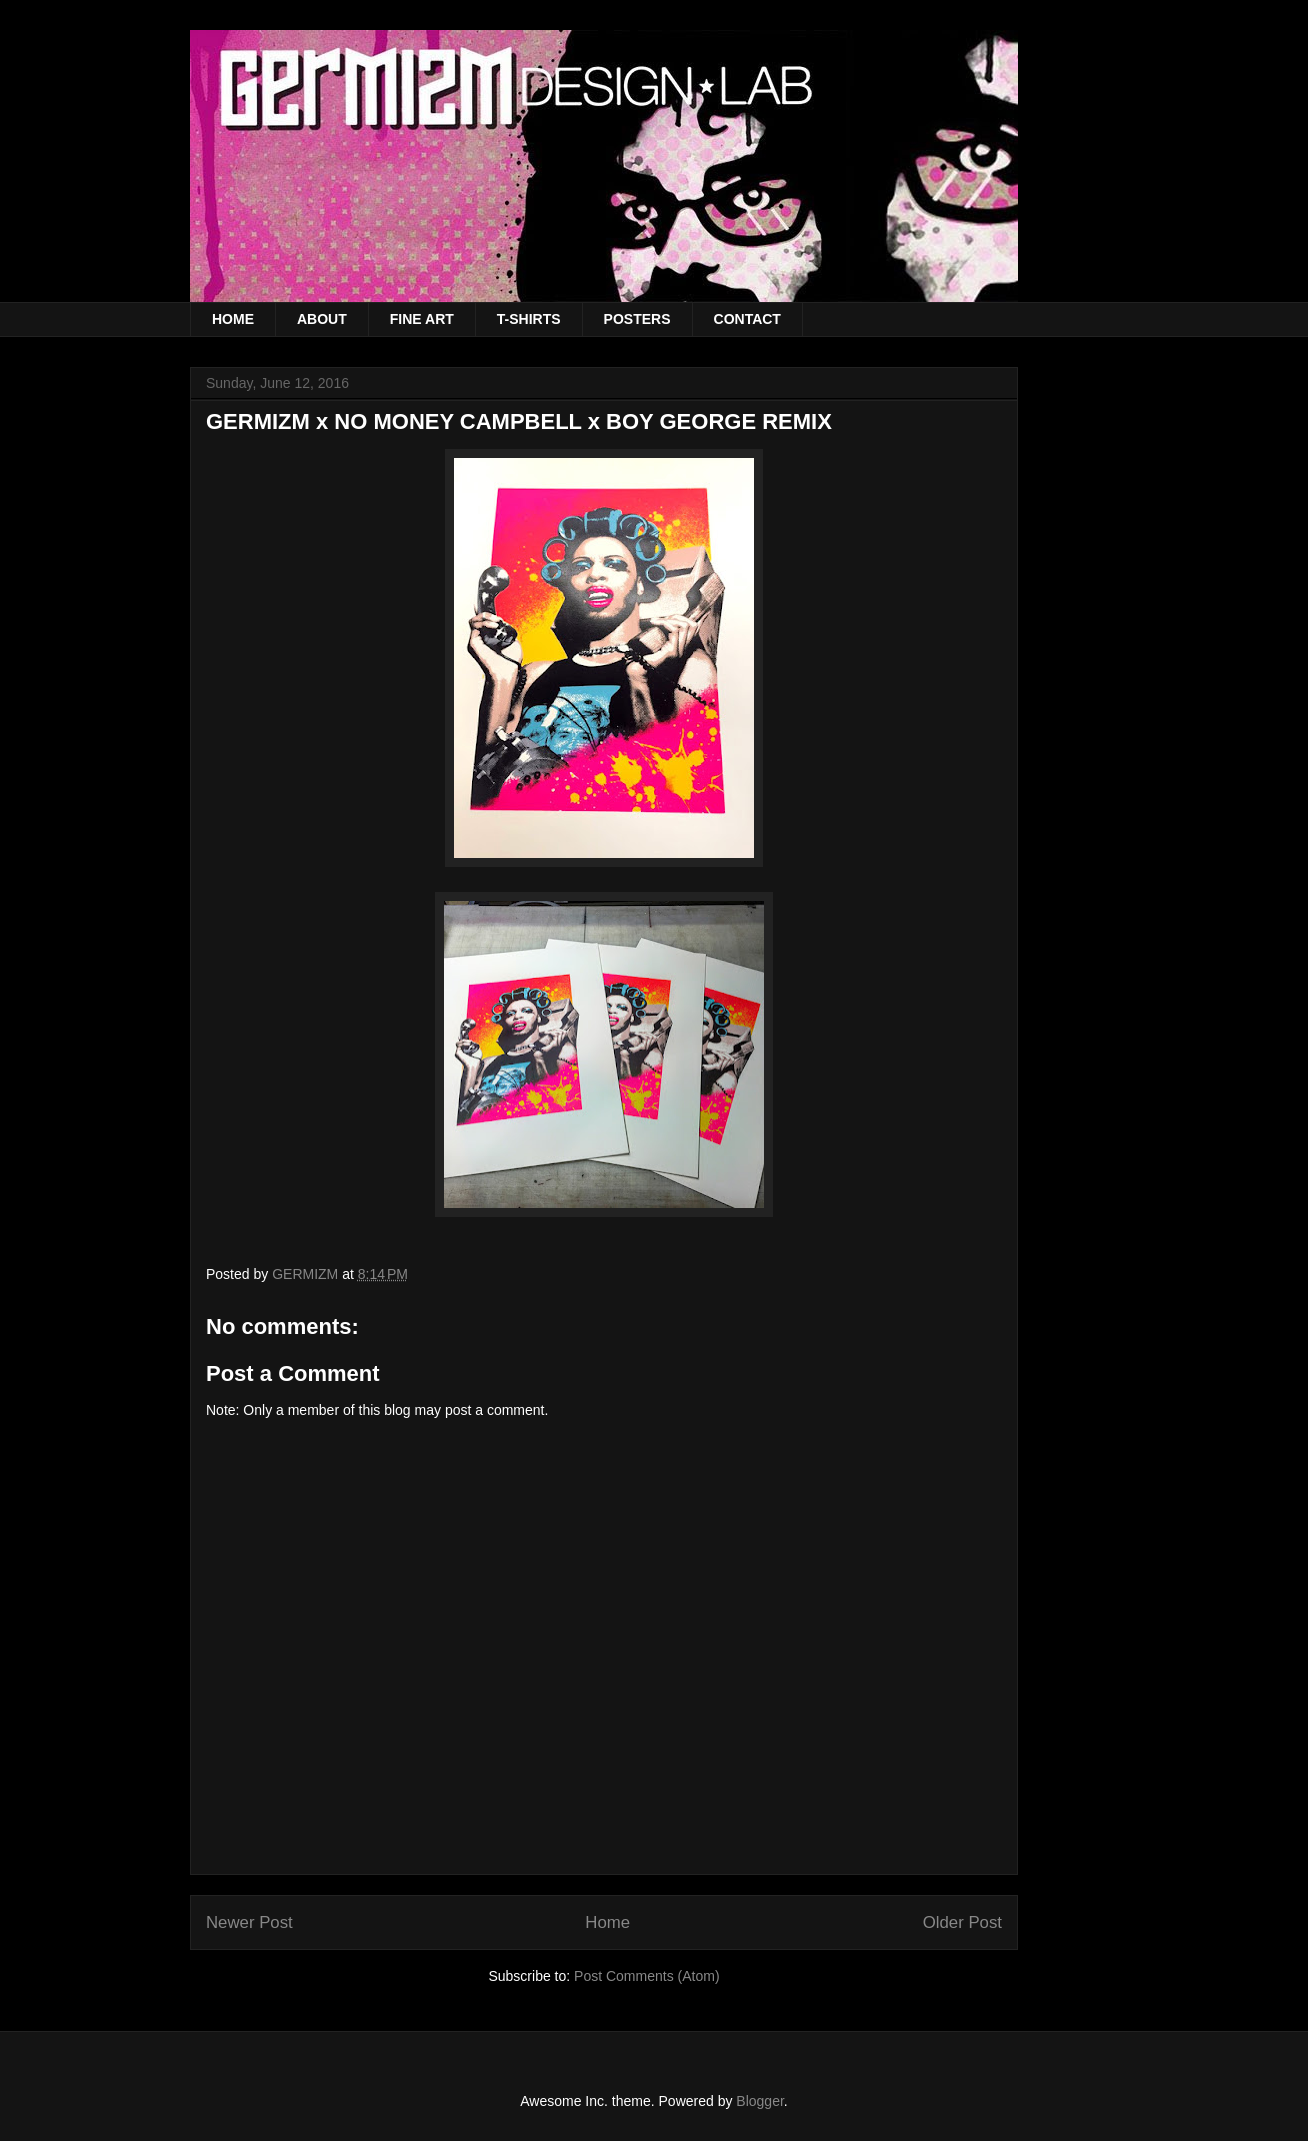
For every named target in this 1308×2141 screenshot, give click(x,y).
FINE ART (422, 319)
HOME (233, 319)
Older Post (962, 1922)
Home (607, 1922)
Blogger (759, 2101)
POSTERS (637, 319)
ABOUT (322, 319)
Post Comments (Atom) (646, 1976)
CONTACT (747, 319)
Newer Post (249, 1922)
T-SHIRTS (529, 319)
